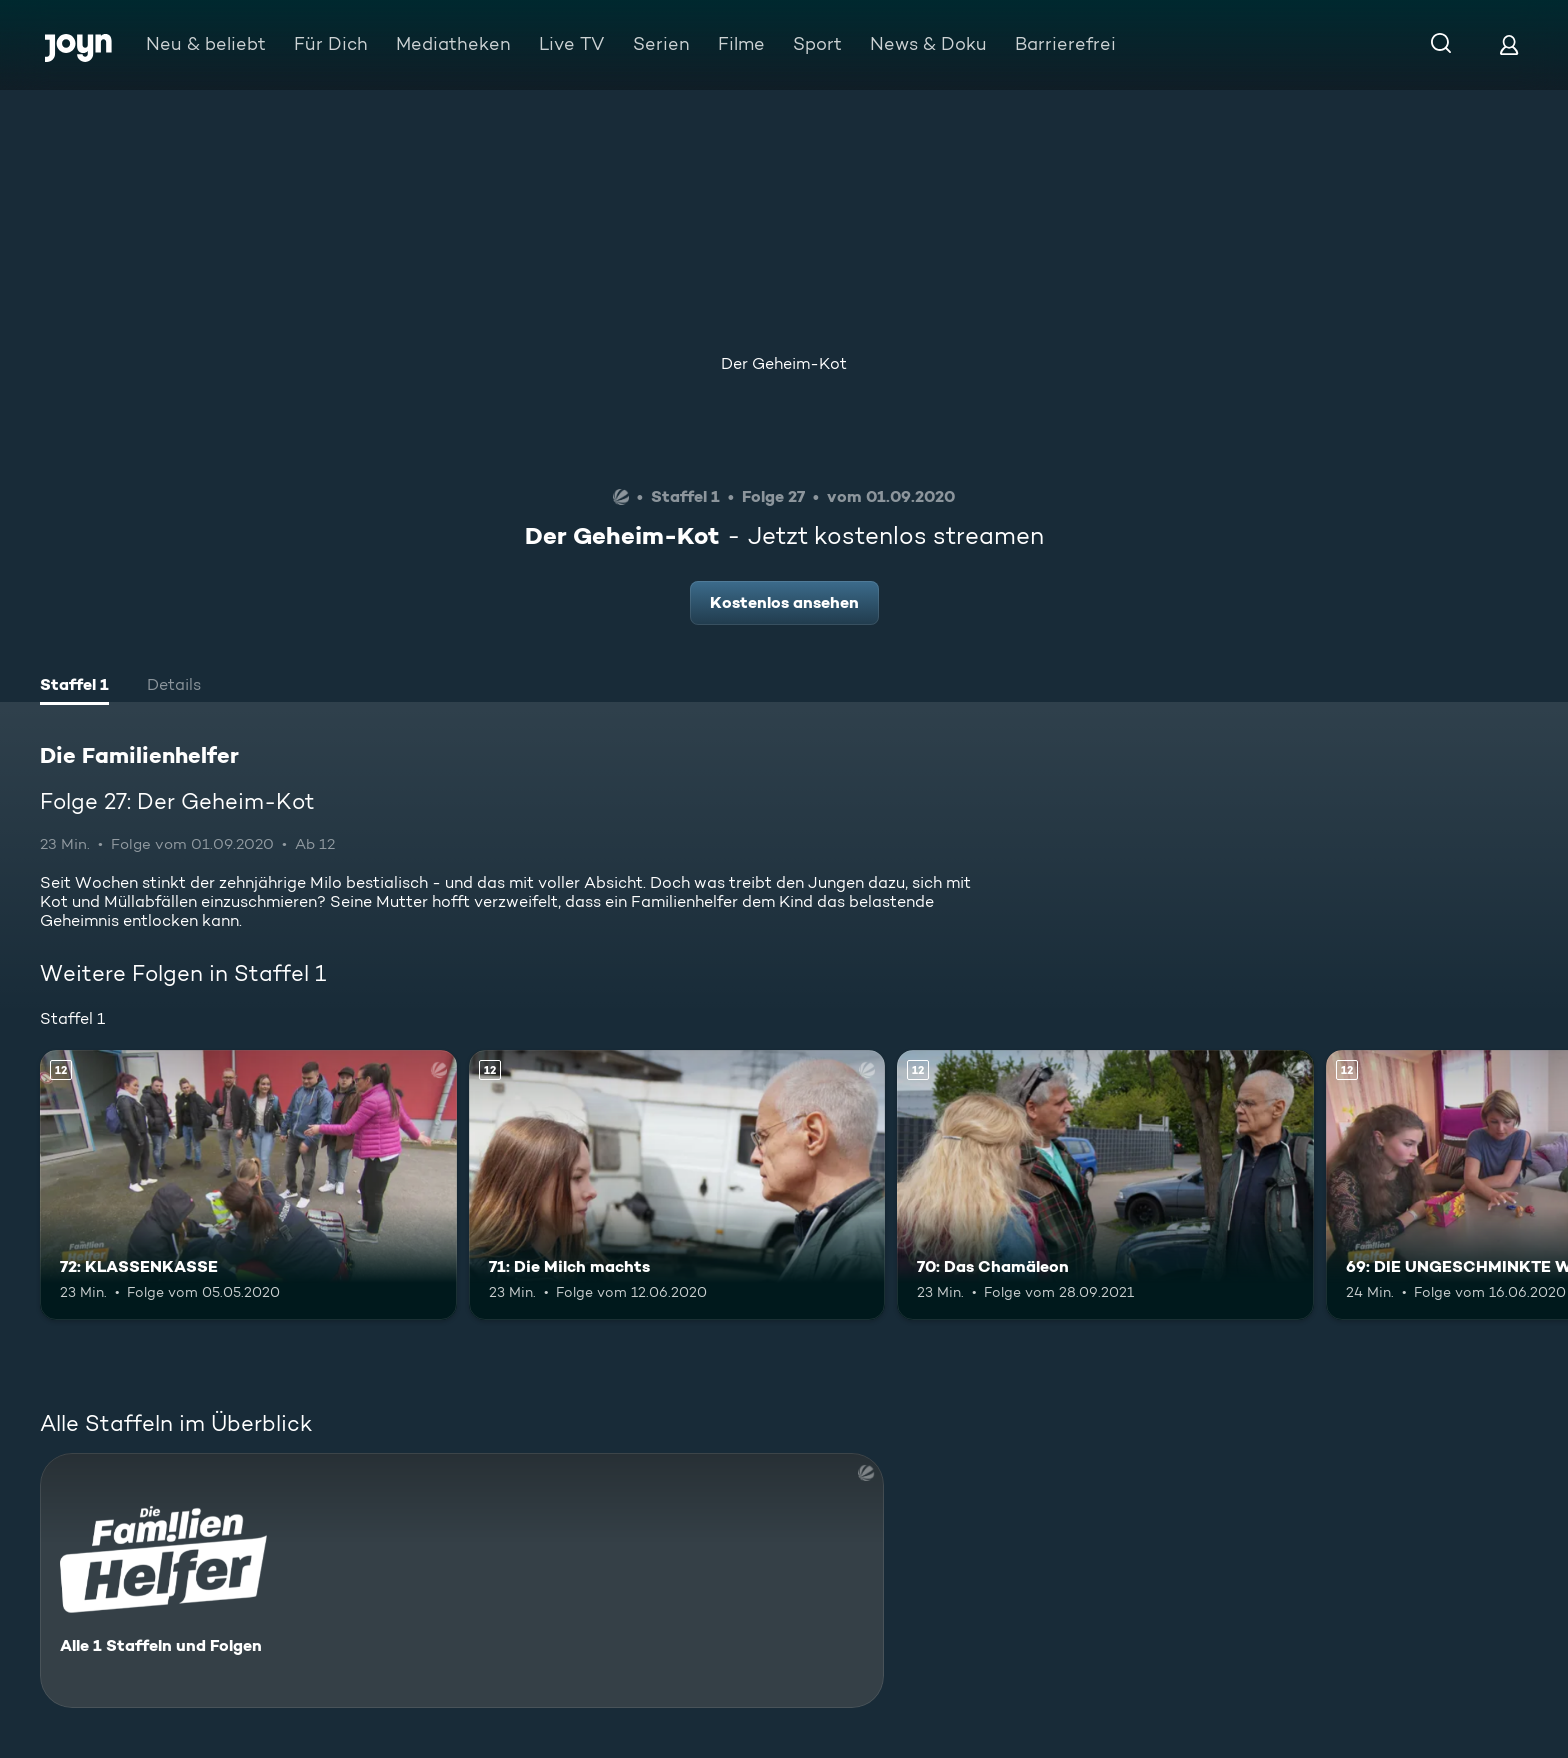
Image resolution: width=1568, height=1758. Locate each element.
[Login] (1509, 44)
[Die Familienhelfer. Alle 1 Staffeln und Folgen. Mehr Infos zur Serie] (462, 1580)
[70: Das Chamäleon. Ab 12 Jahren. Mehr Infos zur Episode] (1105, 1185)
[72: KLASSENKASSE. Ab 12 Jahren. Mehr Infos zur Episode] (248, 1185)
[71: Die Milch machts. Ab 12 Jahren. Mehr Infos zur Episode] (677, 1185)
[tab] (74, 687)
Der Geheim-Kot (784, 363)
